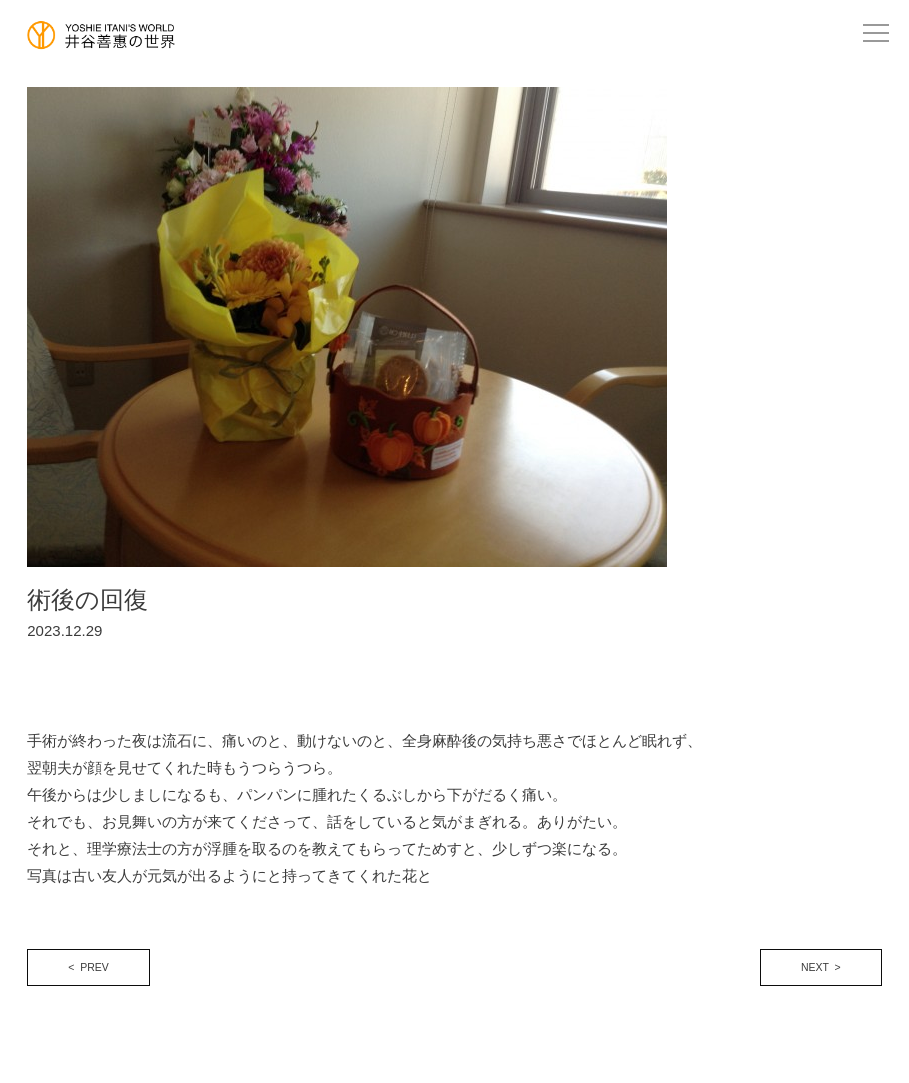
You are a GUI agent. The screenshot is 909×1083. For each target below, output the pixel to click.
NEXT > (821, 967)
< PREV (88, 967)
